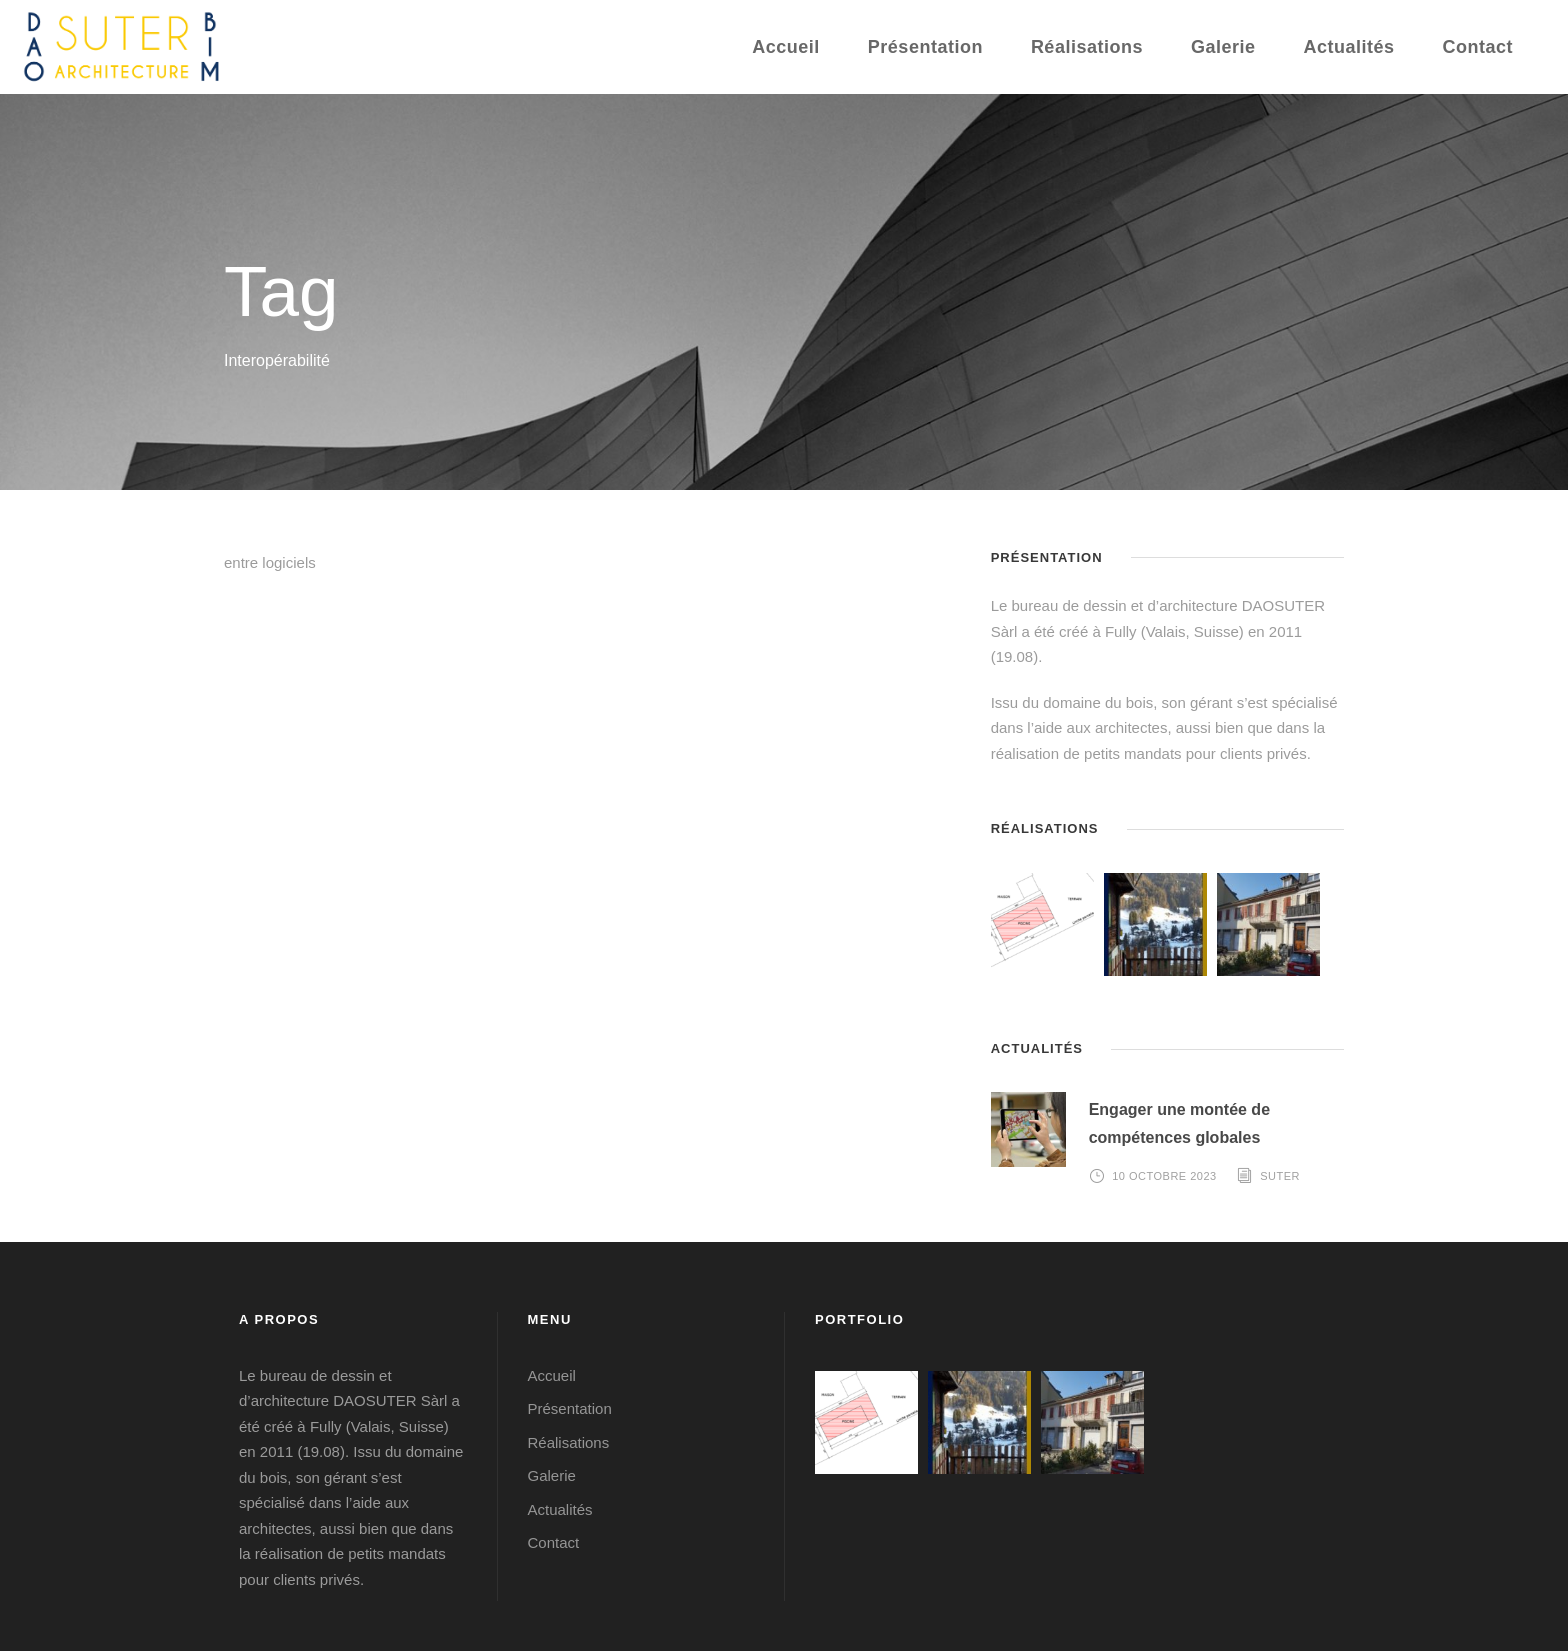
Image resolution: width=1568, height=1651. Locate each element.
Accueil (786, 47)
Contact (1478, 47)
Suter (1280, 1176)
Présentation (925, 47)
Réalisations (1087, 47)
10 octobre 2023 (1164, 1176)
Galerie (1223, 47)
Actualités (1348, 47)
